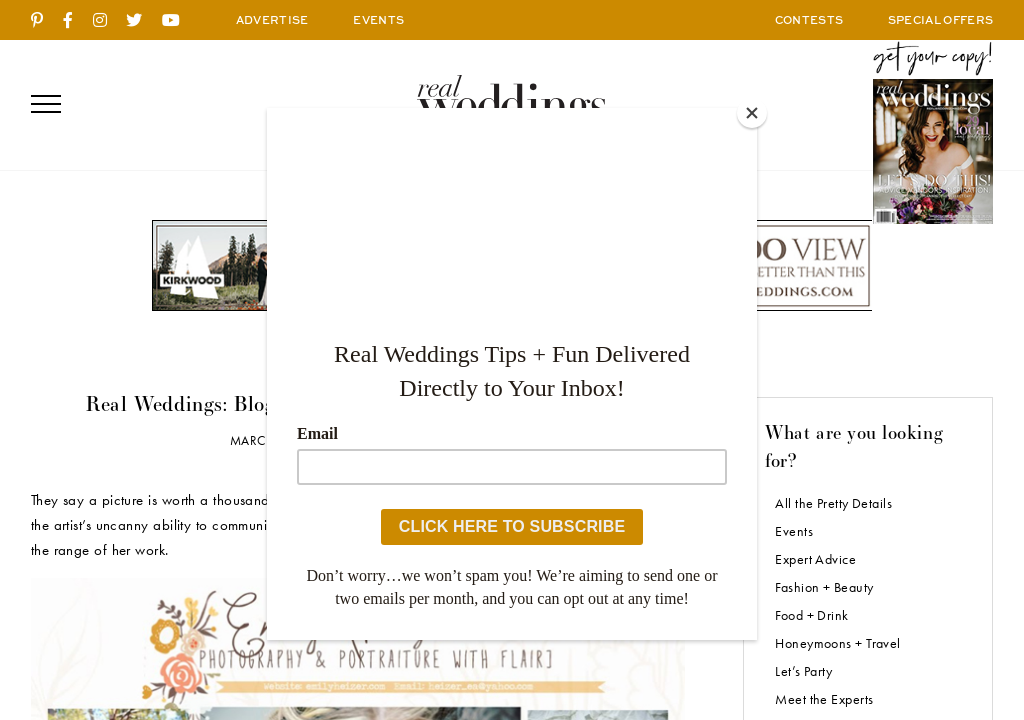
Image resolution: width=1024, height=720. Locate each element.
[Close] (752, 113)
